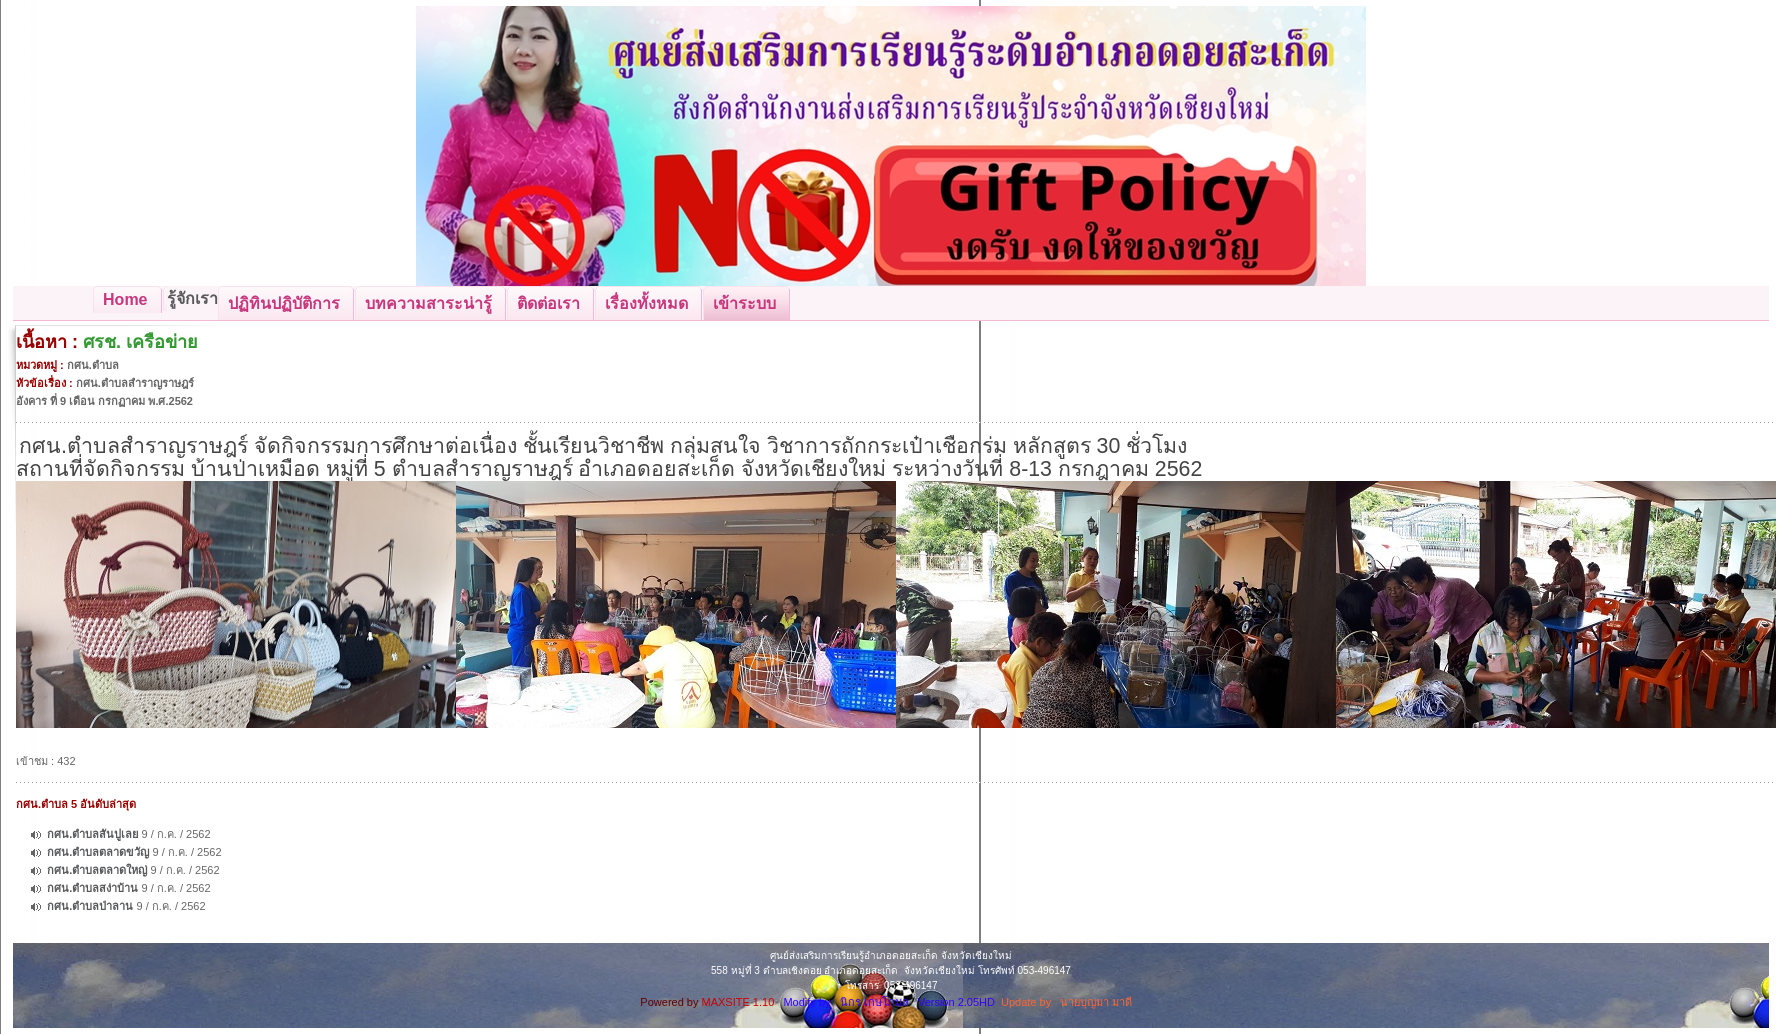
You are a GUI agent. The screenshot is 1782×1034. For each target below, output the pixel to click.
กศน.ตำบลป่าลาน (90, 906)
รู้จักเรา (192, 298)
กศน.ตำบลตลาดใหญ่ (97, 870)
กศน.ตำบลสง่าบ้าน (92, 888)
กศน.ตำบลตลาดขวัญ (98, 852)
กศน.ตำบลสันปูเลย (92, 834)
